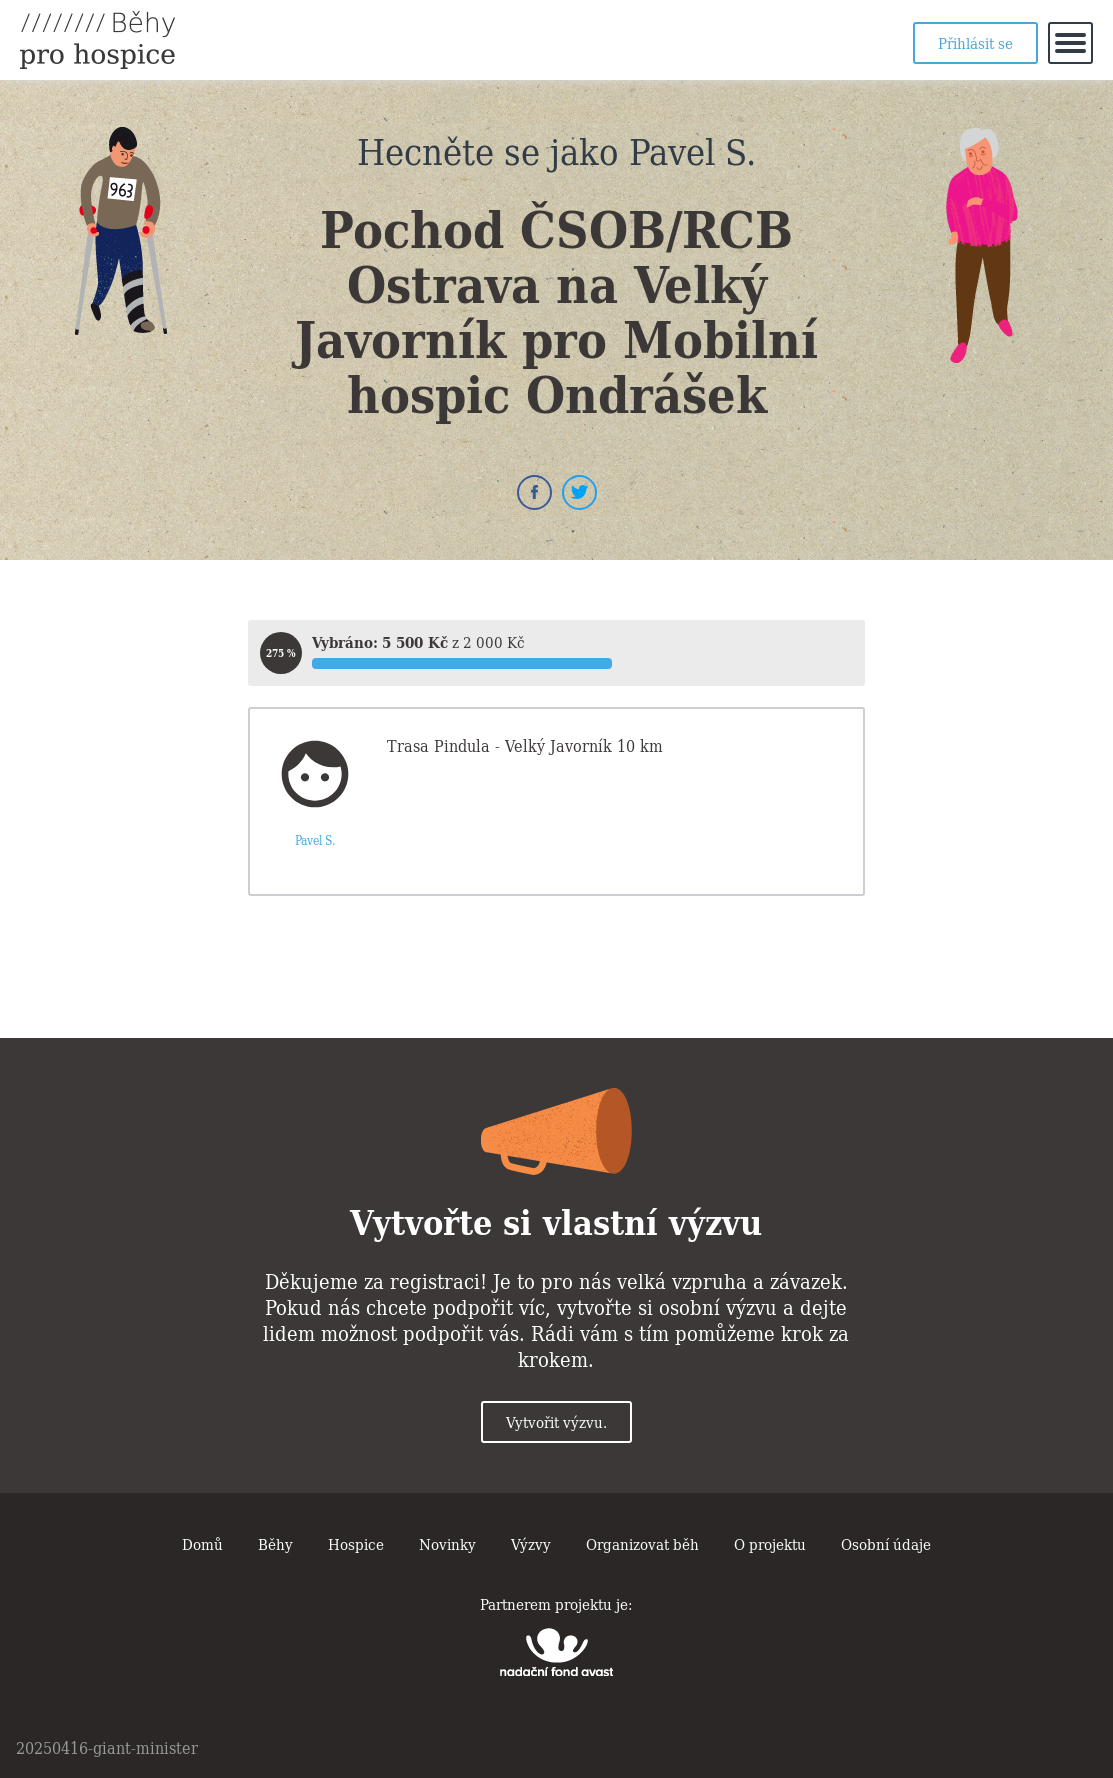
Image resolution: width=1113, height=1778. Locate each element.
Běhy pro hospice (97, 40)
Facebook (534, 492)
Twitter (579, 492)
